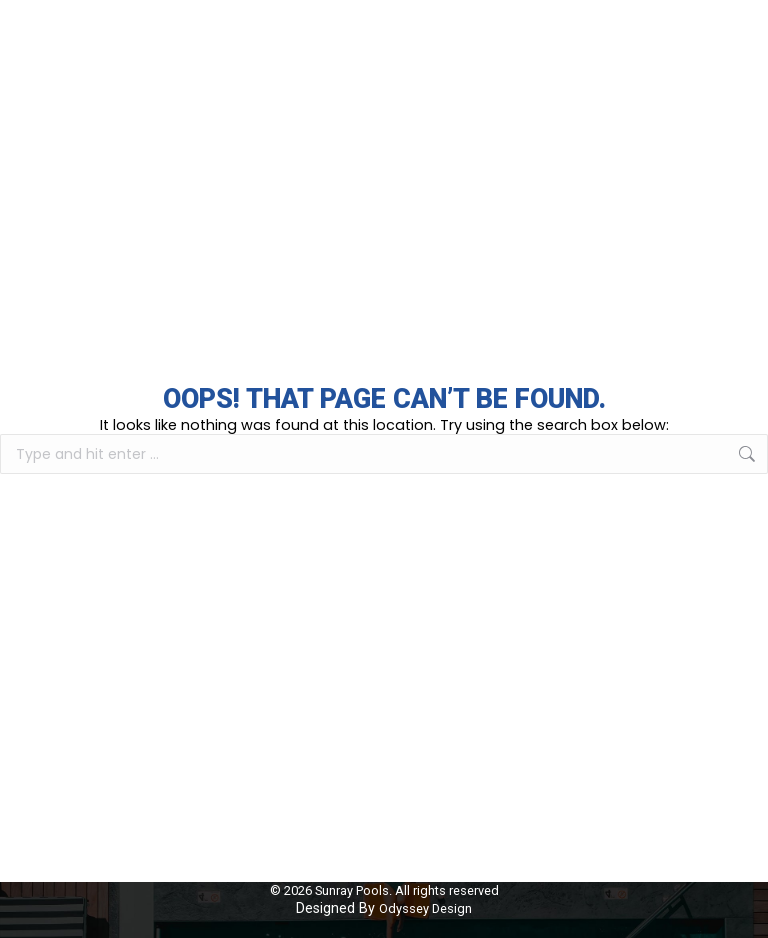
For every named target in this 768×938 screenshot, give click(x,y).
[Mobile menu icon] (738, 37)
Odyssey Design (425, 908)
